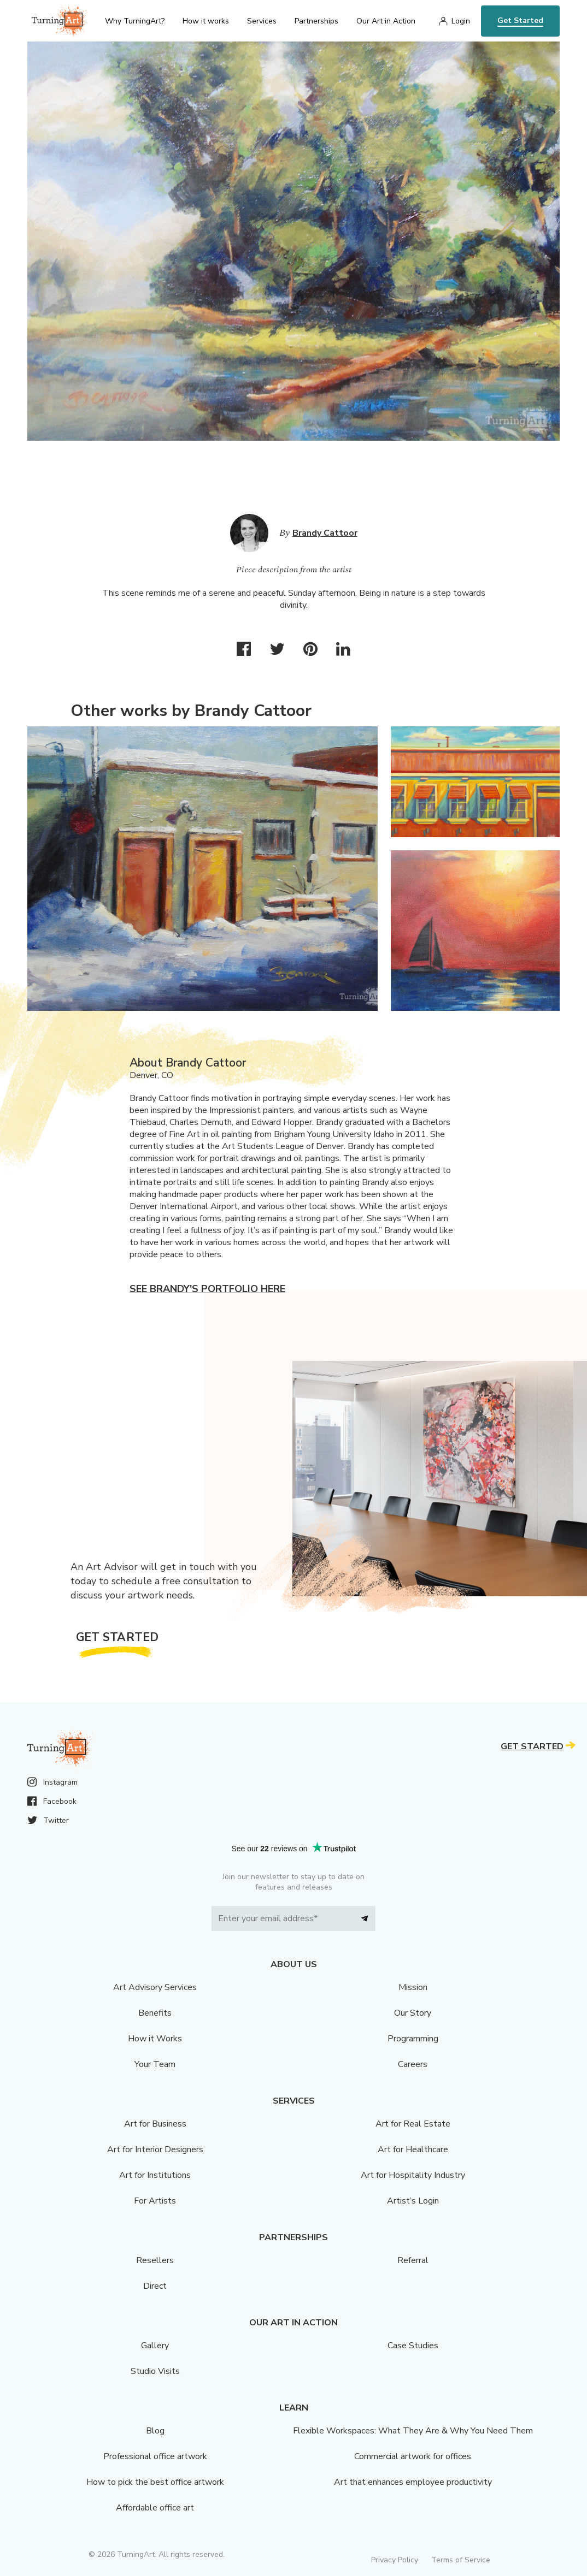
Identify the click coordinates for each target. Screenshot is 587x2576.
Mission (412, 1987)
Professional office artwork (155, 2456)
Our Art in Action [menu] (385, 21)
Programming (413, 2039)
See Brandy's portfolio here (207, 1288)
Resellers (155, 2260)
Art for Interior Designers (155, 2149)
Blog (155, 2431)
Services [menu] (262, 21)
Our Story (412, 2013)
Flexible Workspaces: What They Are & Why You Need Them (413, 2431)
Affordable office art (155, 2508)
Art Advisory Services (155, 1987)
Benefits (155, 2013)
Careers (412, 2064)
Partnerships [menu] (316, 21)
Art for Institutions (155, 2175)
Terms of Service (460, 2560)
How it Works (155, 2039)
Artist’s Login (413, 2201)
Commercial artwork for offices (412, 2456)
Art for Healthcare (413, 2149)
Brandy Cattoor (324, 533)
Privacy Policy (394, 2560)
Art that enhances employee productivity (413, 2482)
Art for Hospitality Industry (413, 2175)
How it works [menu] (206, 21)
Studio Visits (155, 2371)
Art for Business (155, 2124)
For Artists (155, 2201)
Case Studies (413, 2346)
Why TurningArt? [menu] (135, 21)
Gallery (155, 2346)
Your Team (154, 2064)
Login (460, 21)
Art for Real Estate (412, 2124)
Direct (155, 2286)
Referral (412, 2260)
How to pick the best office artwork (155, 2482)
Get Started (520, 20)
